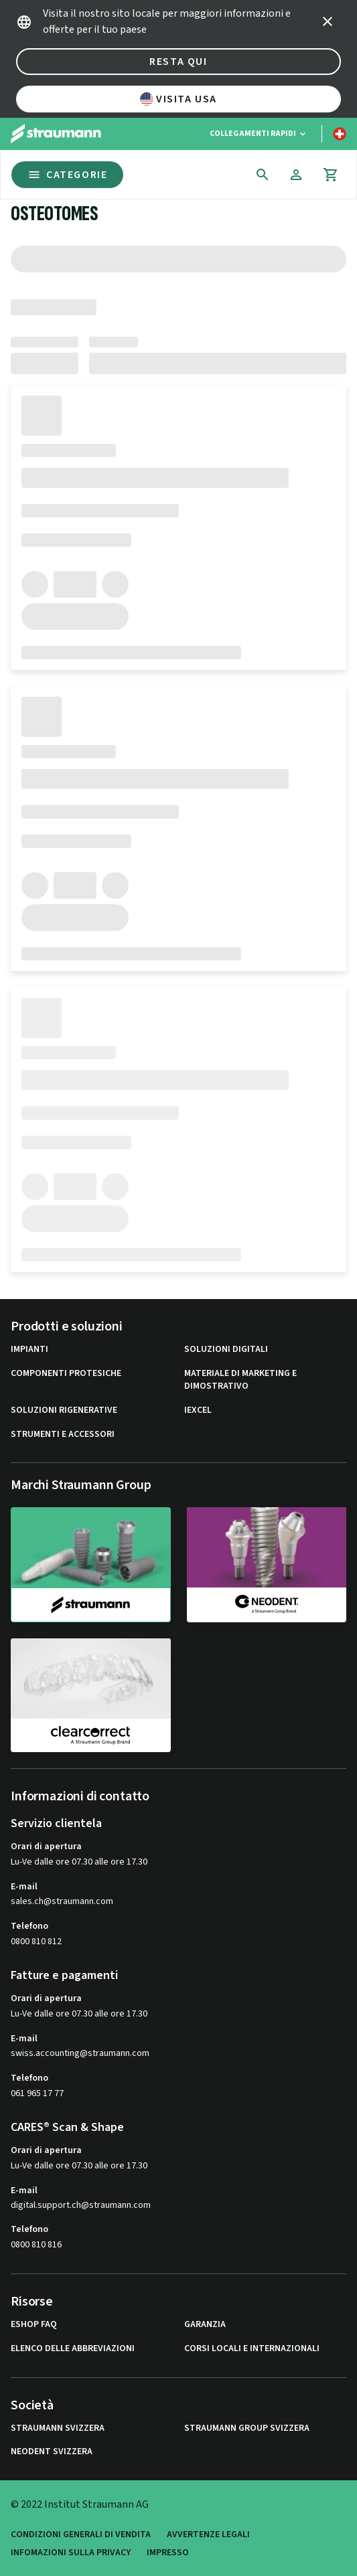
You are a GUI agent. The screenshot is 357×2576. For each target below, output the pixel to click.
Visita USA (178, 99)
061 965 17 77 (37, 2093)
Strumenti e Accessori (63, 1434)
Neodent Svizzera (51, 2451)
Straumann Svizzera (57, 2428)
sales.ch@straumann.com (62, 1901)
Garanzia (205, 2324)
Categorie (67, 174)
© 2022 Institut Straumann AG (80, 2504)
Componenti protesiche (66, 1373)
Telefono (29, 1926)
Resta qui (178, 61)
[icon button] (327, 21)
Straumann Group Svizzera (246, 2428)
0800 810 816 (36, 2244)
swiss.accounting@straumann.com (80, 2053)
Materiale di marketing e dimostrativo (240, 1380)
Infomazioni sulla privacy (71, 2553)
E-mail (24, 1886)
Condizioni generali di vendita (81, 2534)
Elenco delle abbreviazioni (73, 2348)
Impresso (168, 2553)
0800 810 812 (36, 1941)
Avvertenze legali (208, 2534)
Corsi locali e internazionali (251, 2348)
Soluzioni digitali (226, 1349)
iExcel (198, 1410)
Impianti (29, 1349)
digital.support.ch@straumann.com (81, 2205)
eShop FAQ (34, 2324)
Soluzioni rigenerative (64, 1410)
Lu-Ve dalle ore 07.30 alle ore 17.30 (79, 1862)
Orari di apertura (46, 1846)
